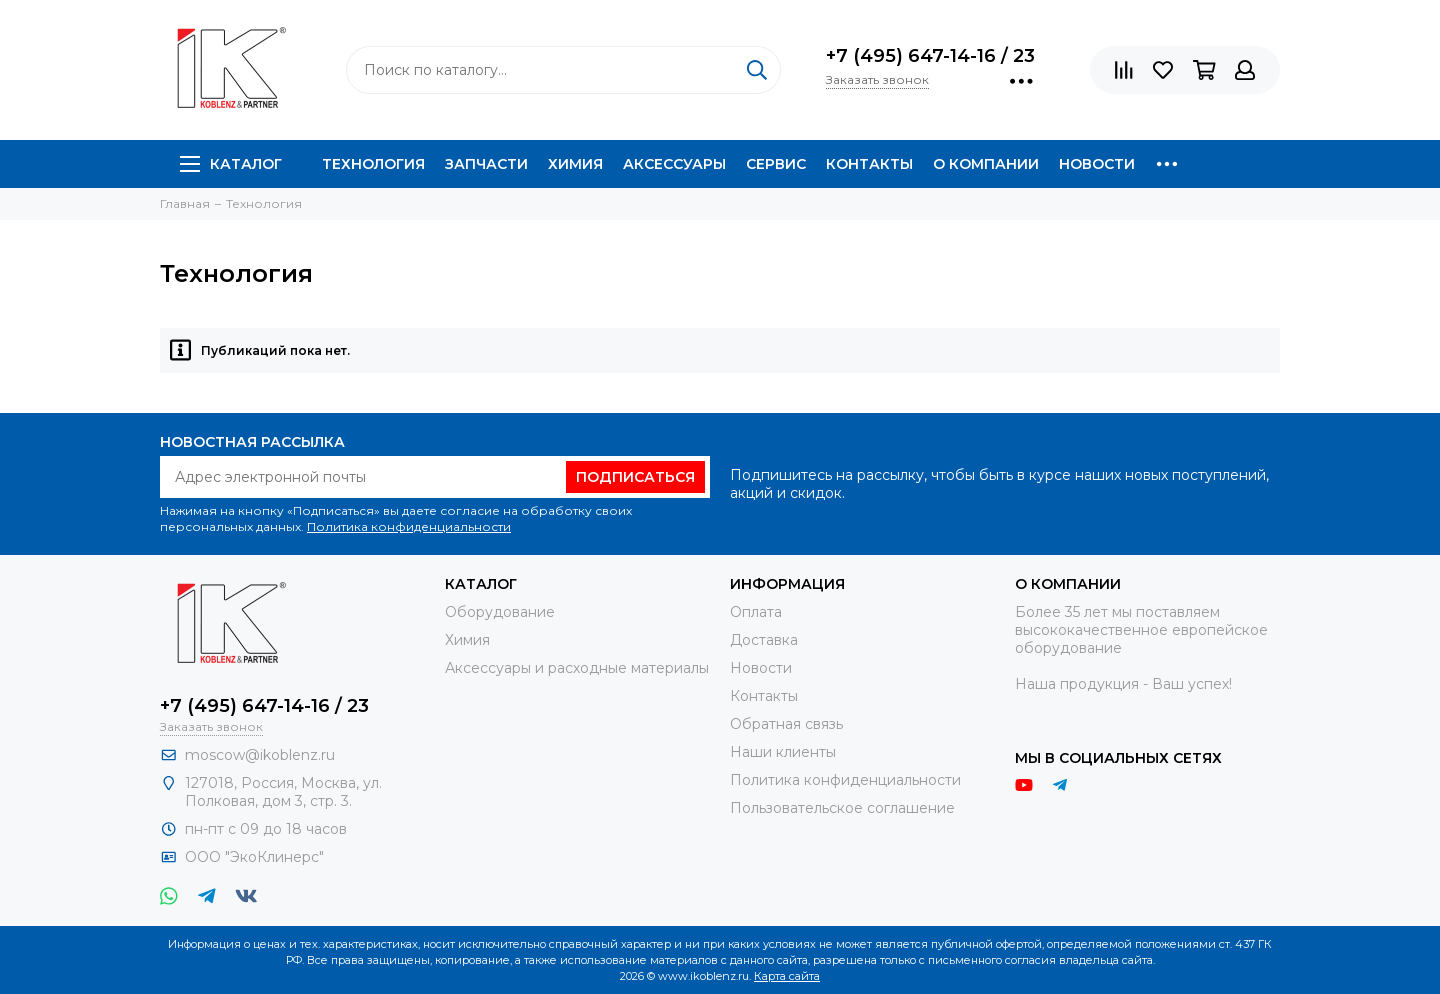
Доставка (764, 640)
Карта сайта (787, 976)
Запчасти (486, 164)
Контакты (869, 164)
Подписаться (635, 477)
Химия (575, 164)
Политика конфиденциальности (409, 526)
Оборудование (500, 612)
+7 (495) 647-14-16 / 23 (930, 56)
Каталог (231, 164)
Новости (1097, 164)
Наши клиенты (783, 752)
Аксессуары (674, 164)
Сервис (776, 164)
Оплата (756, 612)
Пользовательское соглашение (842, 808)
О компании (986, 164)
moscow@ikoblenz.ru (260, 755)
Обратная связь (786, 724)
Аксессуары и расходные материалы (577, 668)
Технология (373, 164)
